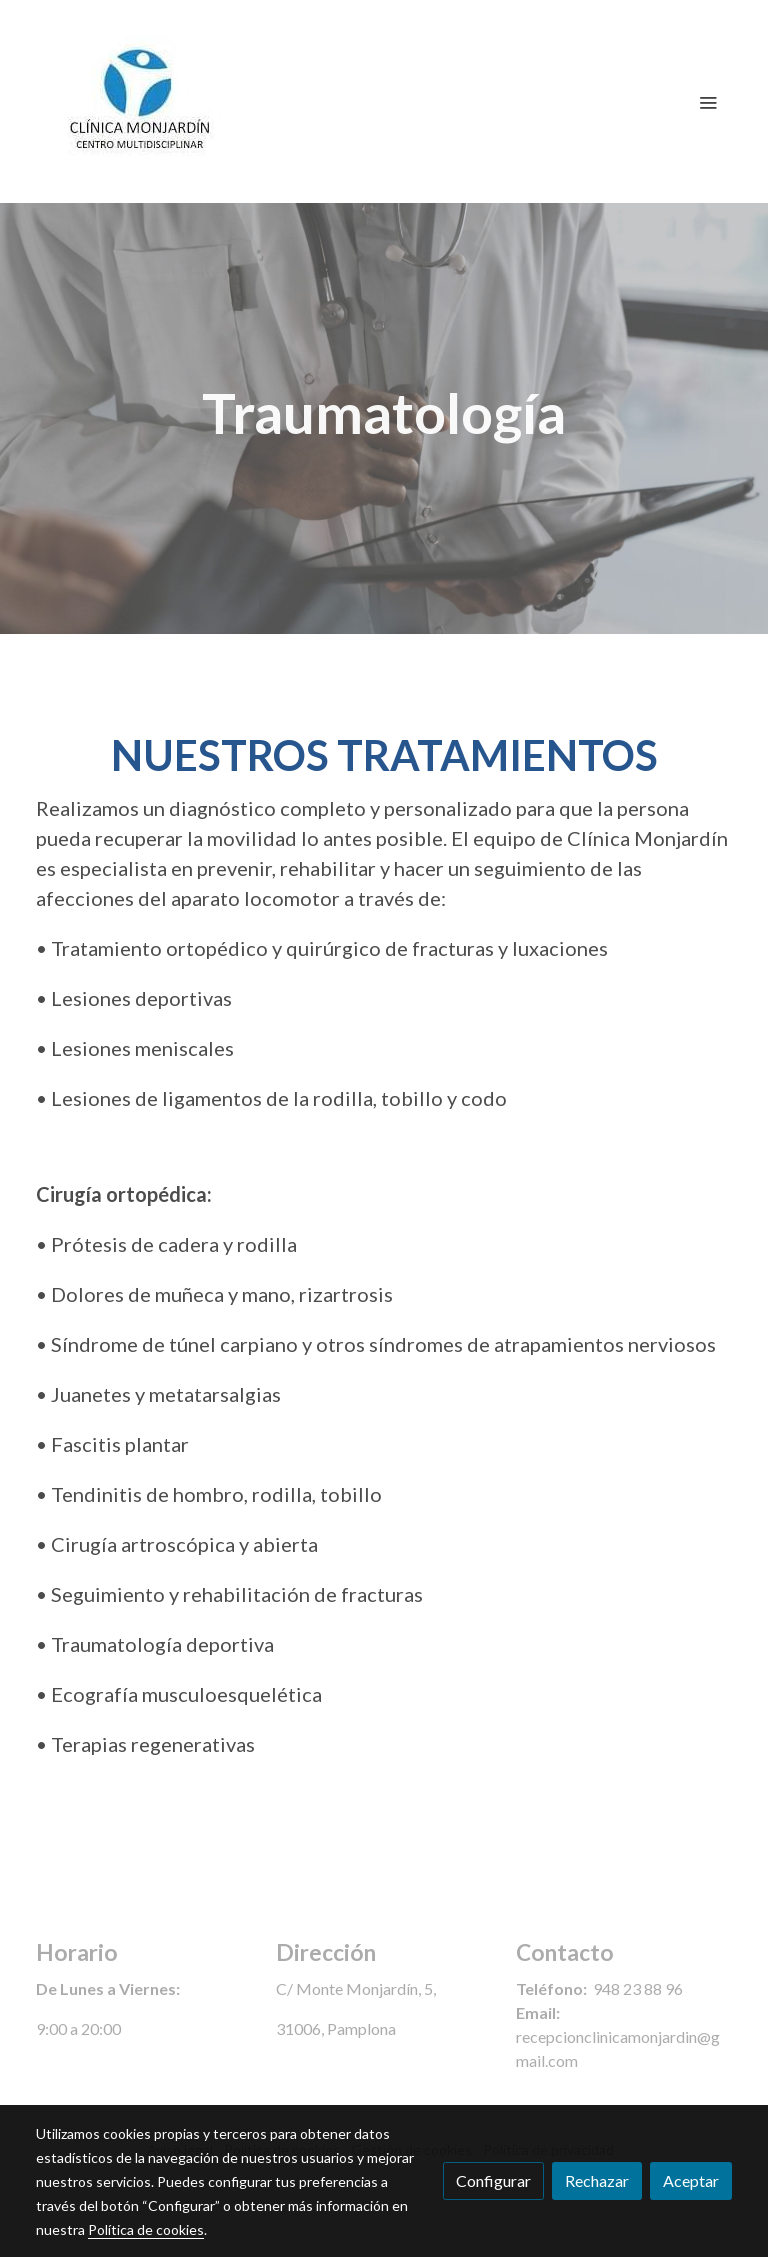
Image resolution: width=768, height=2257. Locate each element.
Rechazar (597, 2180)
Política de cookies (146, 2229)
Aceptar (691, 2180)
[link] (142, 101)
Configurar (493, 2180)
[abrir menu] (708, 102)
